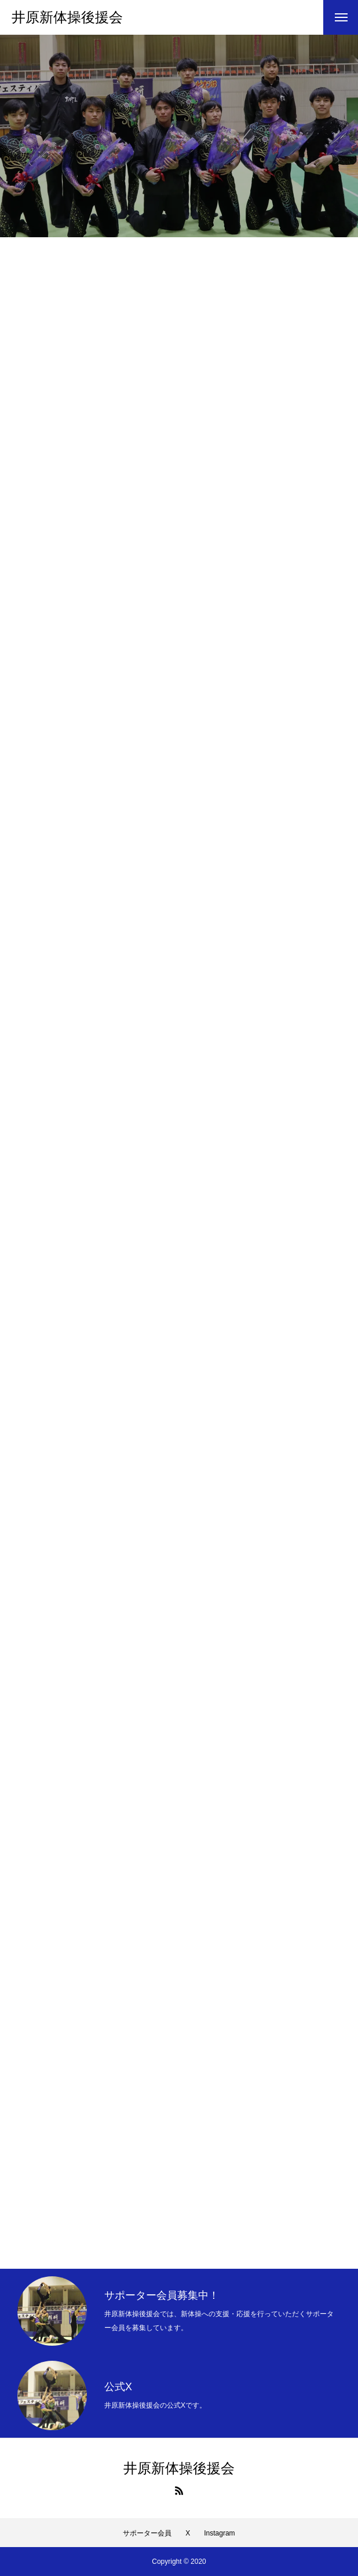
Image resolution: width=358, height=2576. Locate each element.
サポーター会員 (147, 2533)
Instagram (219, 2533)
